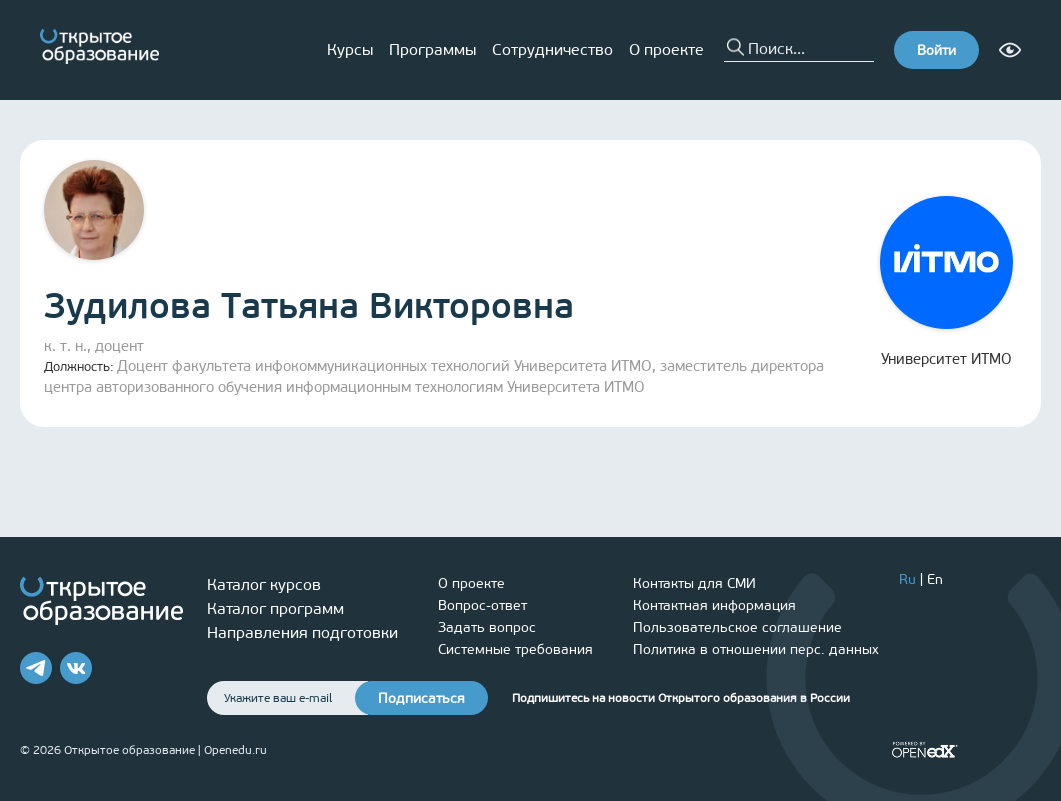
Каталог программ (275, 608)
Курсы (350, 49)
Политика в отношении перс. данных (756, 649)
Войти (936, 50)
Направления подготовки (302, 632)
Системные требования (515, 649)
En (935, 579)
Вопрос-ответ (482, 605)
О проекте (666, 49)
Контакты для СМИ (694, 583)
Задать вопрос (487, 627)
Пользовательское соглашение (737, 627)
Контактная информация (714, 605)
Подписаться (421, 698)
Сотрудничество (552, 49)
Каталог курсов (264, 584)
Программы (432, 49)
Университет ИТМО (946, 282)
